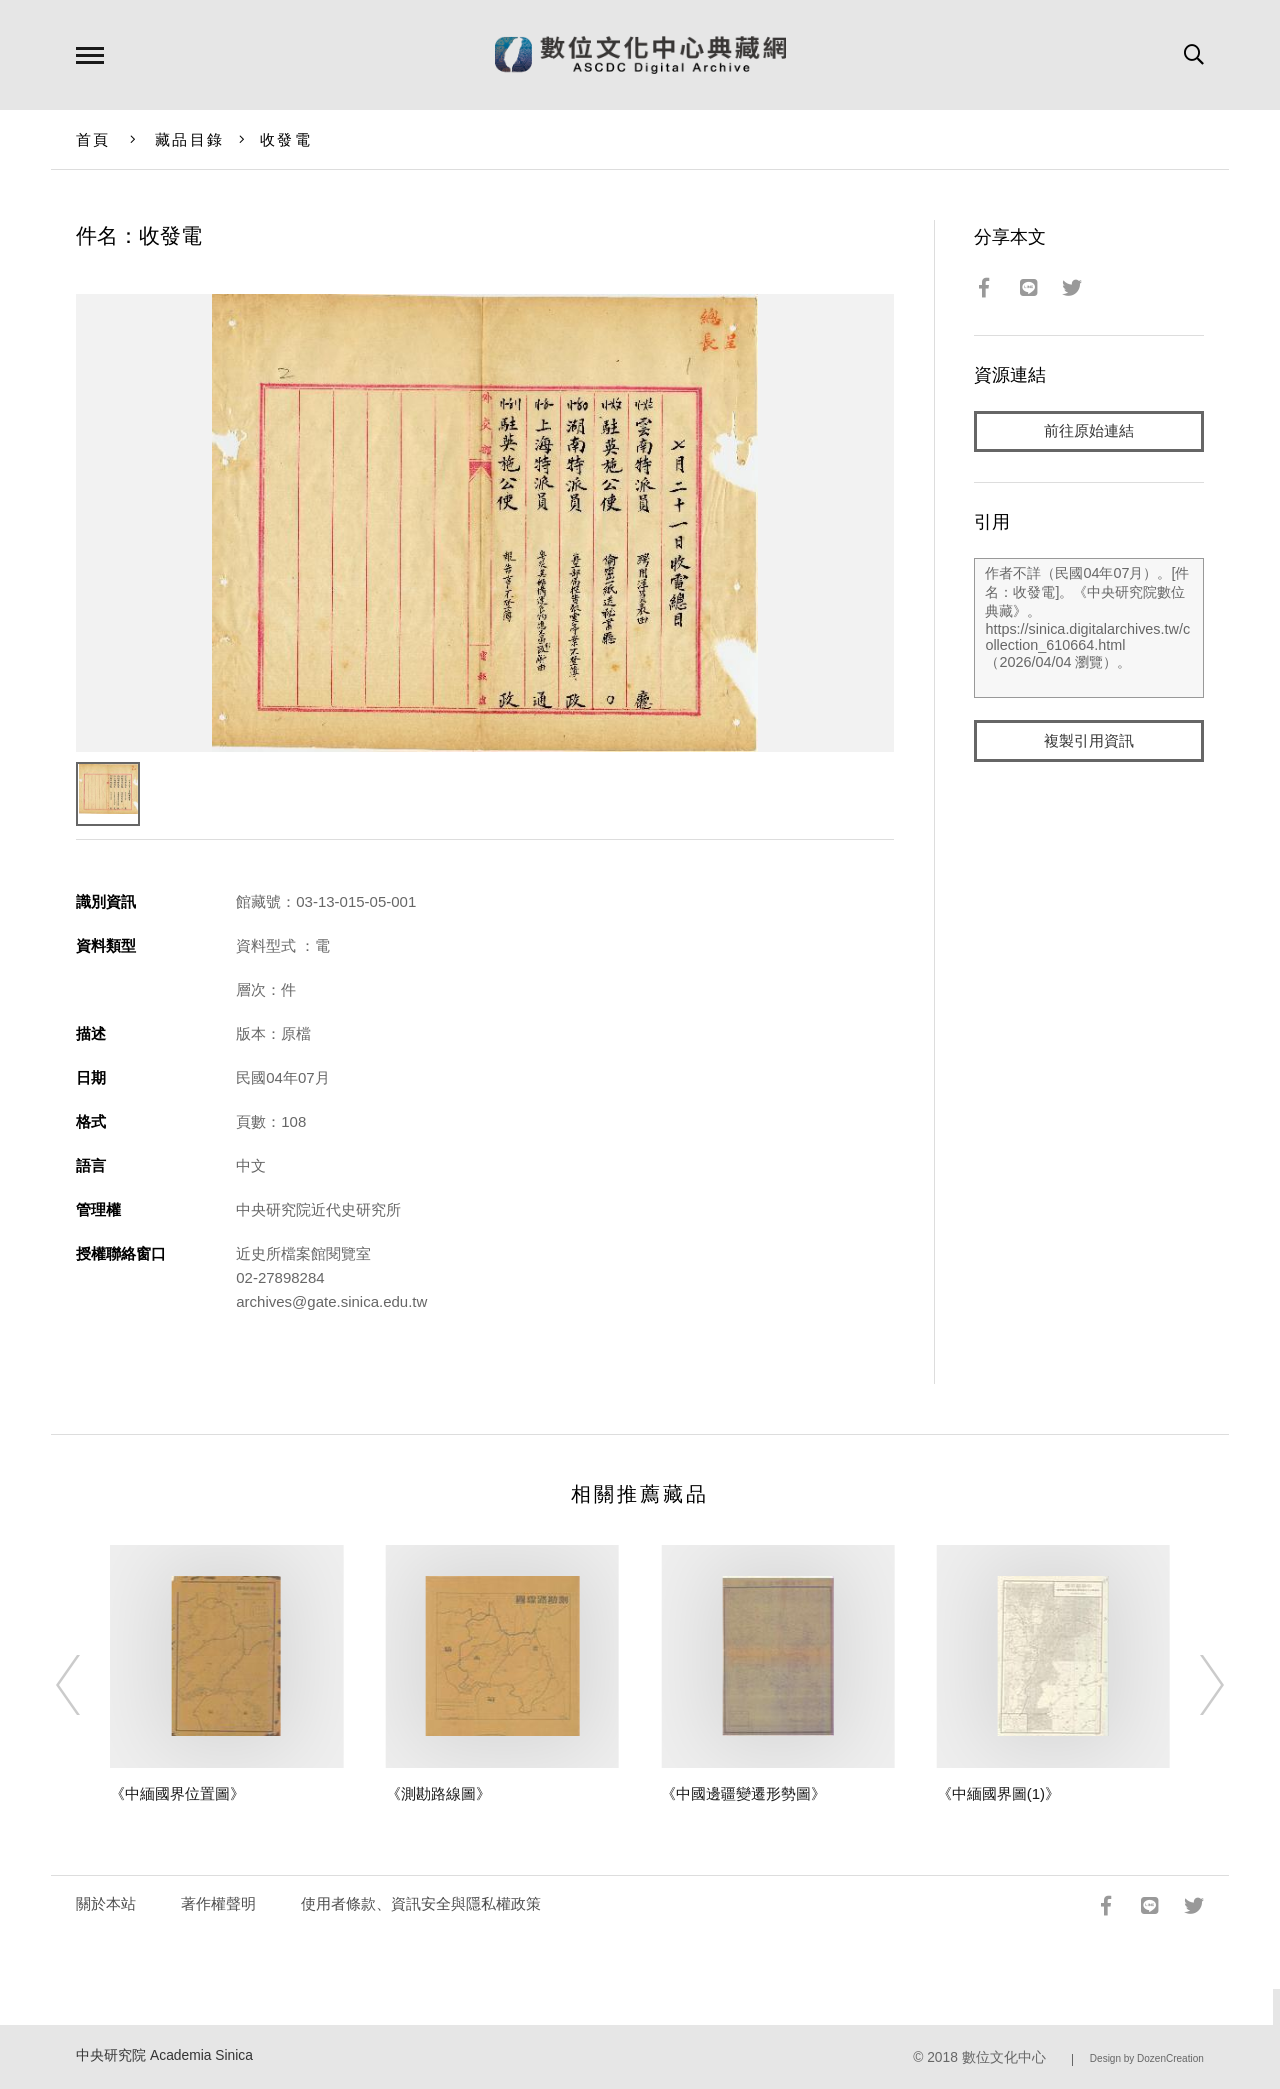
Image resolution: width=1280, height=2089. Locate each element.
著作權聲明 (218, 1903)
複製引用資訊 (1089, 741)
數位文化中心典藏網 (640, 55)
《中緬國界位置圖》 (177, 1793)
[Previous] (86, 1685)
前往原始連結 (1089, 431)
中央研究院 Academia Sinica (164, 2055)
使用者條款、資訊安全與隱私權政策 (421, 1903)
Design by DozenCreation (1147, 2058)
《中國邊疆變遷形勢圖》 (743, 1793)
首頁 (93, 139)
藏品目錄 (189, 139)
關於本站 (106, 1903)
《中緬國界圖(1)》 (998, 1793)
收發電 (286, 139)
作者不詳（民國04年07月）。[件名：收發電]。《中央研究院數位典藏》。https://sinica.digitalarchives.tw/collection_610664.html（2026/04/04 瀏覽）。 (1088, 629)
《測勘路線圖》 (438, 1793)
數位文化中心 (1004, 2057)
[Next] (1194, 1685)
